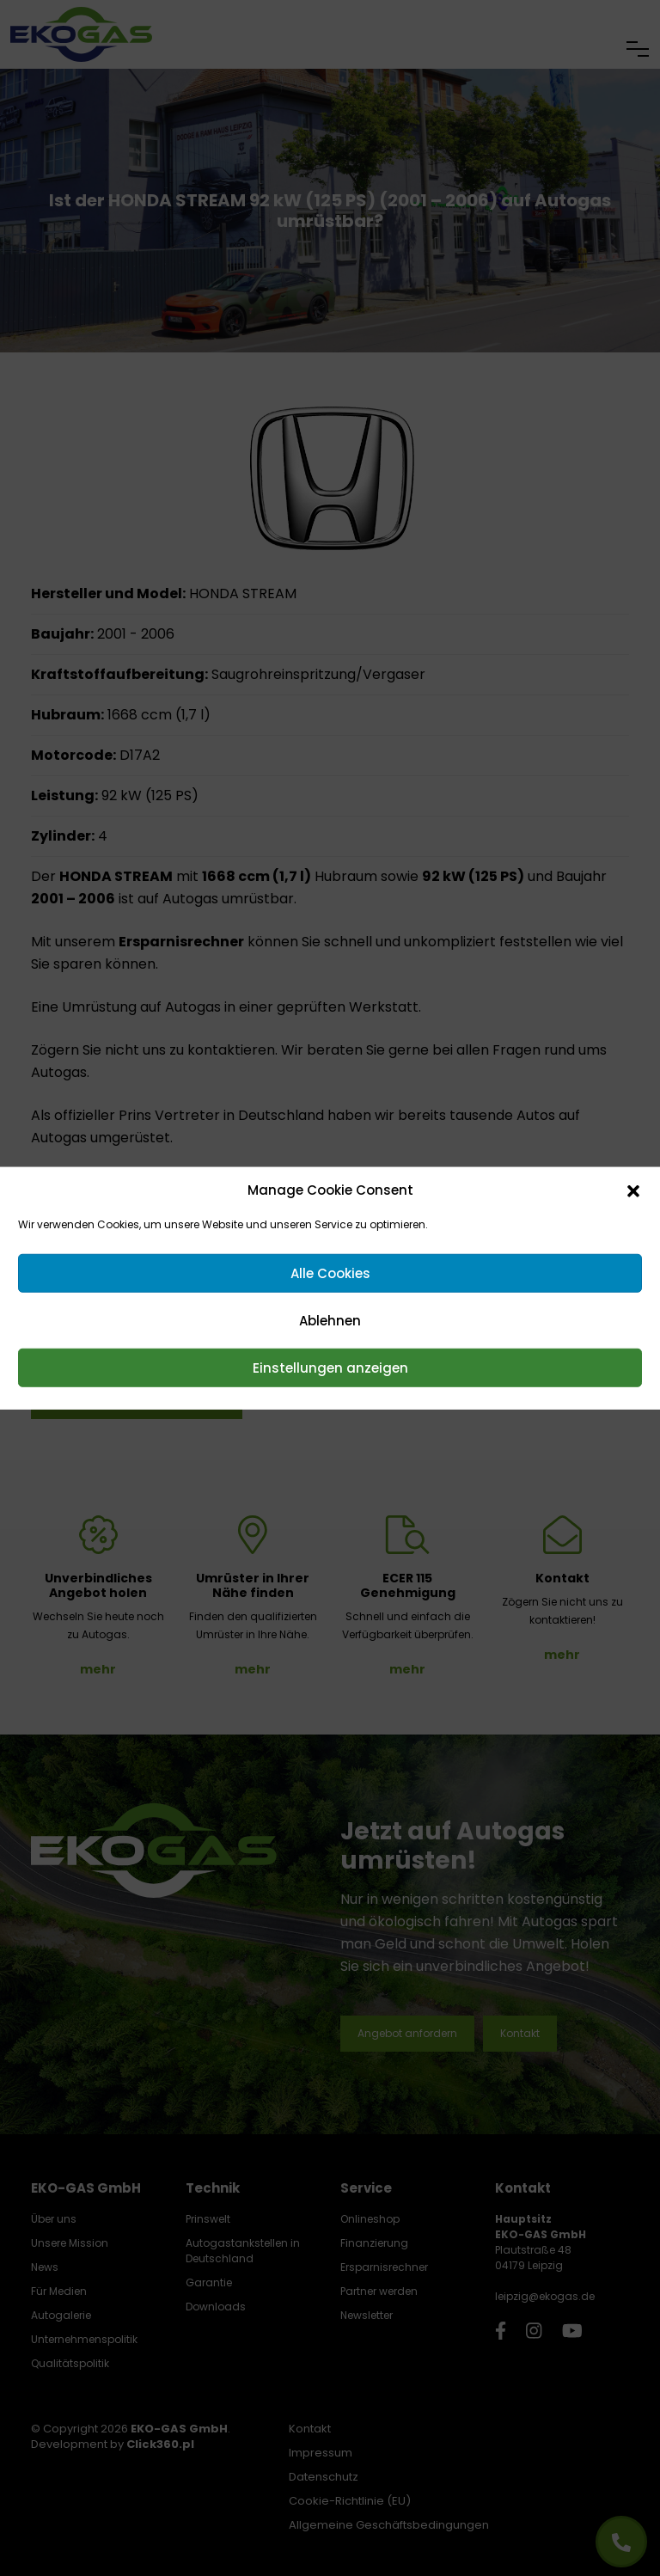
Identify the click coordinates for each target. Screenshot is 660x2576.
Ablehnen (330, 1320)
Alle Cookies (330, 1273)
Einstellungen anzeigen (330, 1367)
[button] (633, 1190)
